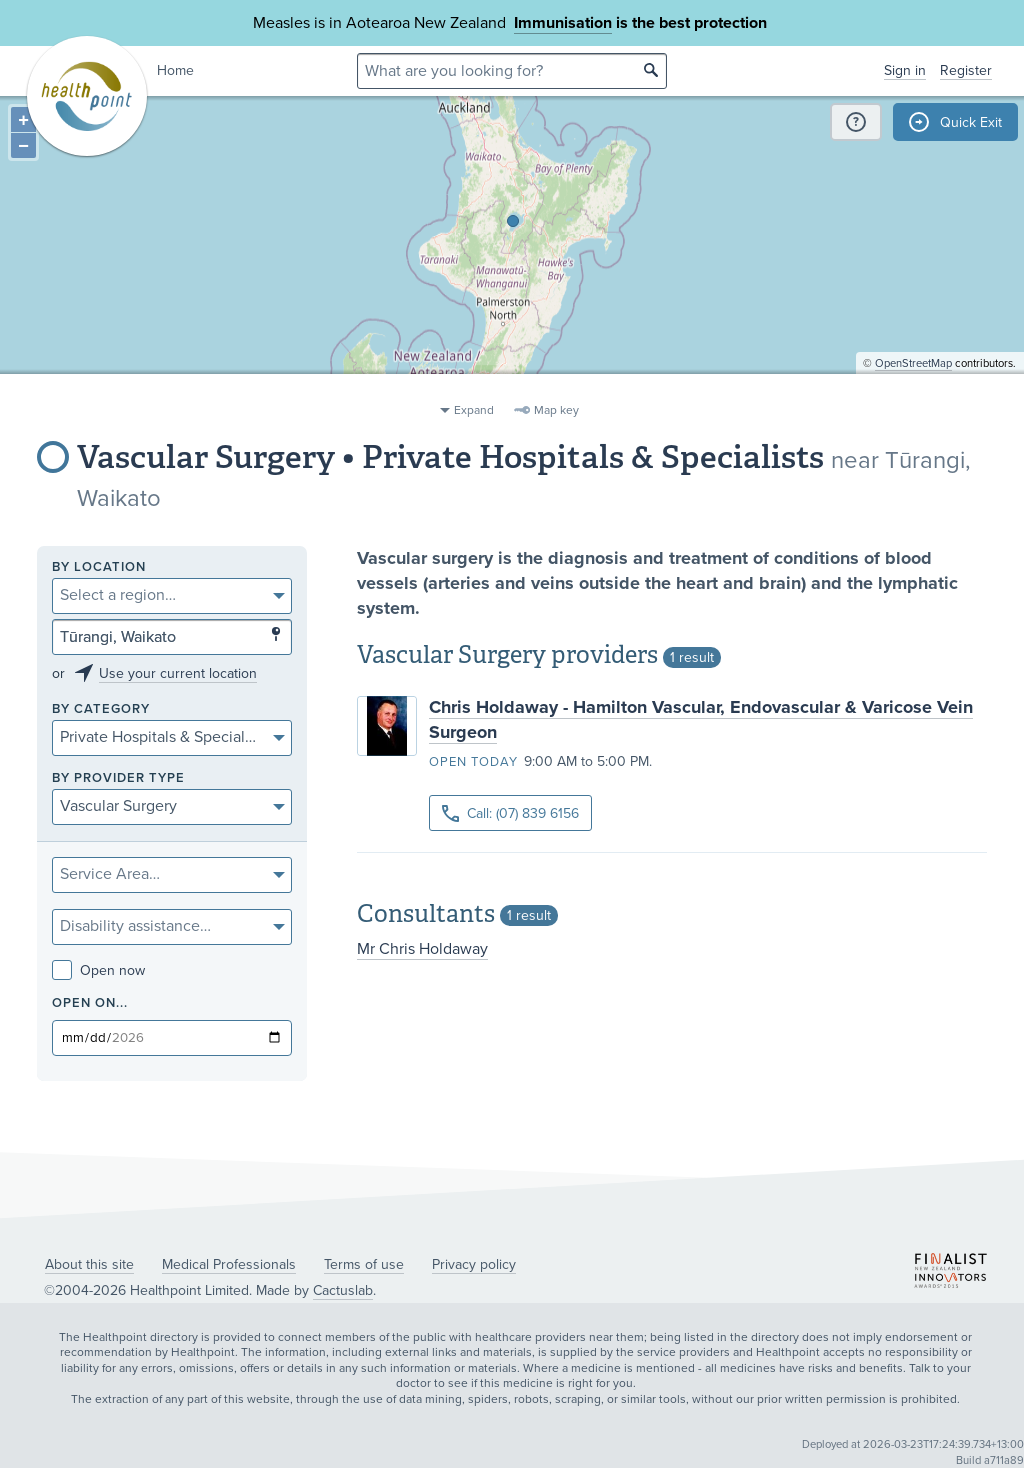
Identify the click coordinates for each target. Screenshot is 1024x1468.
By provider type (118, 778)
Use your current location (178, 673)
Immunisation (563, 23)
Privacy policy (474, 1264)
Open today (473, 762)
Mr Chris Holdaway (422, 949)
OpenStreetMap (913, 385)
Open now (98, 970)
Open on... (90, 1003)
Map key (556, 410)
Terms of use (364, 1264)
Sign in (905, 70)
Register (966, 70)
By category (101, 709)
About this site (89, 1264)
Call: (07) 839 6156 (510, 813)
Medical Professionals (229, 1264)
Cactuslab (343, 1290)
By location (99, 567)
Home (175, 70)
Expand (474, 410)
